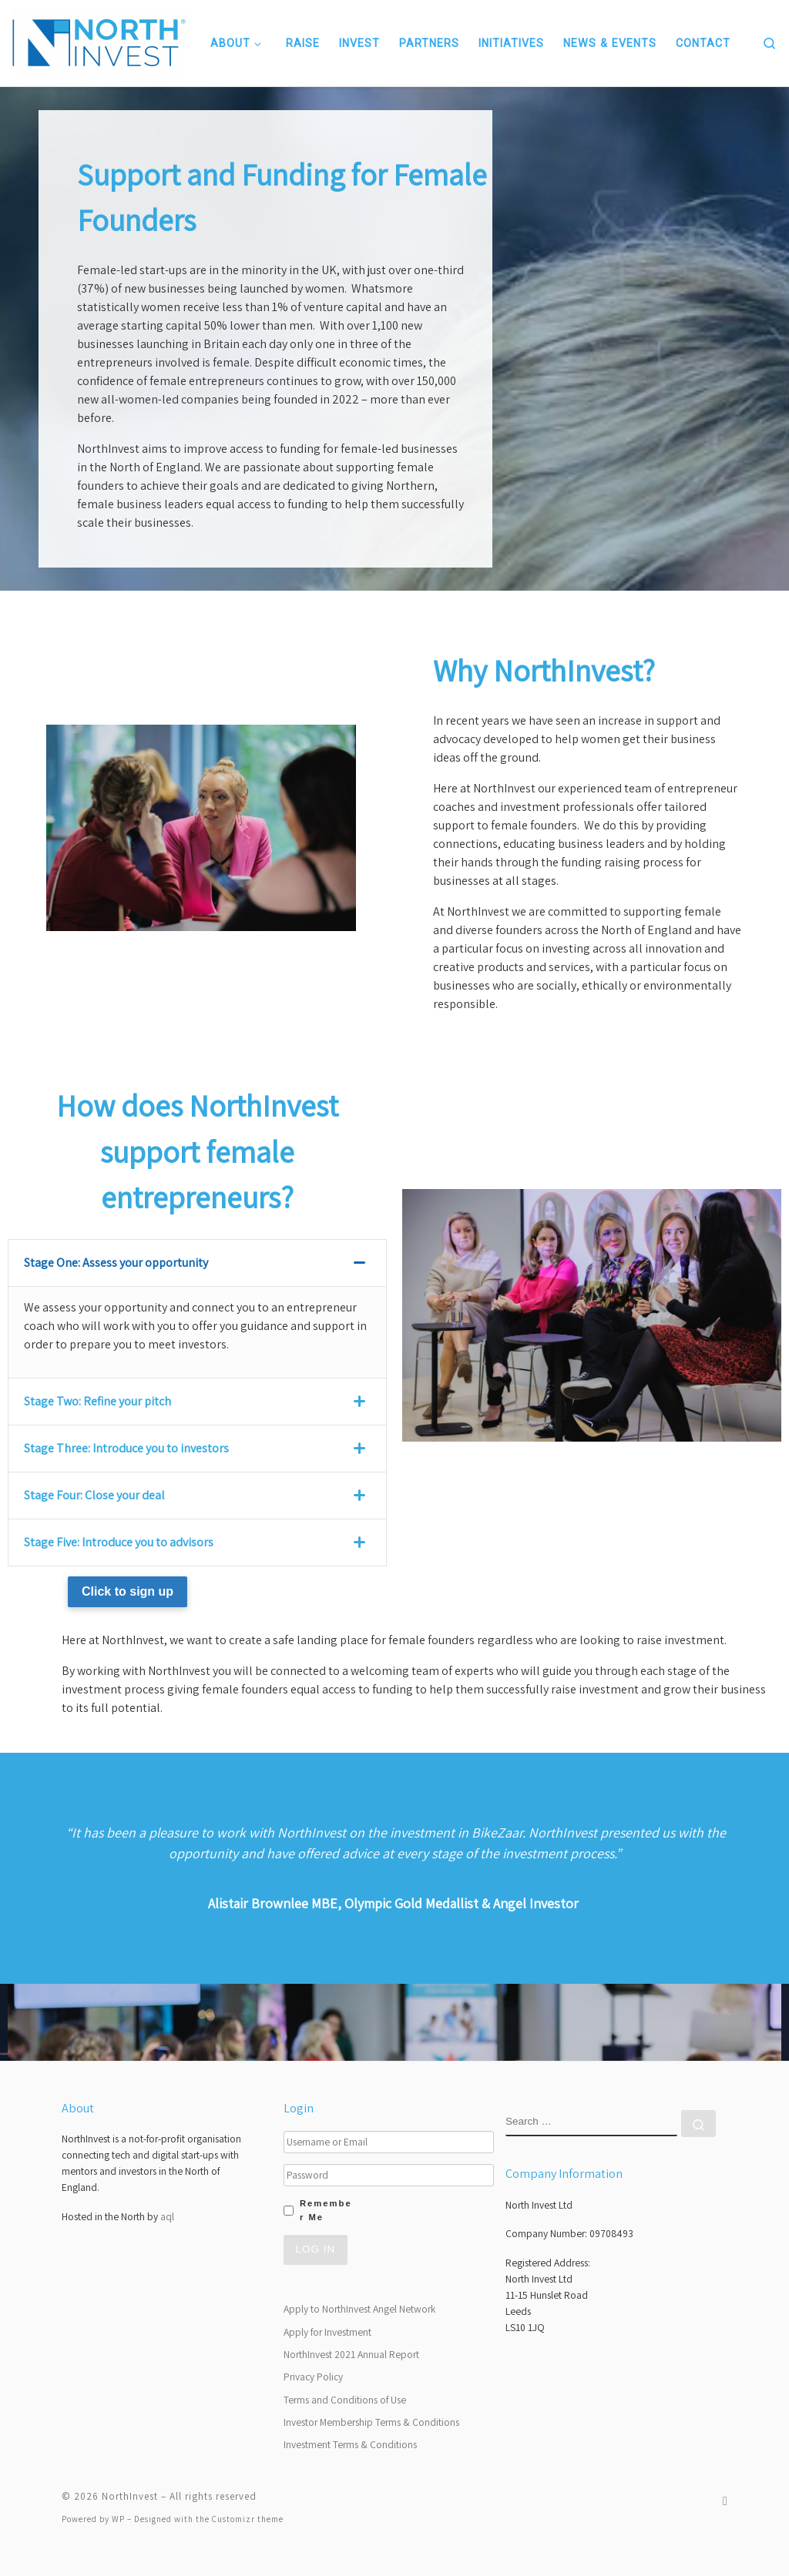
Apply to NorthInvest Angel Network (359, 2309)
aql (167, 2216)
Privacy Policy (313, 2376)
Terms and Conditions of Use (345, 2400)
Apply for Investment (327, 2332)
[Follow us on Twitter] (725, 2501)
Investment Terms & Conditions (350, 2444)
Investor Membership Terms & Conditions (371, 2422)
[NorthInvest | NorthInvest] (99, 41)
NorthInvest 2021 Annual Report (351, 2354)
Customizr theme (248, 2519)
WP (118, 2519)
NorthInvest (130, 2496)
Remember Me (326, 2210)
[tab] (197, 1263)
